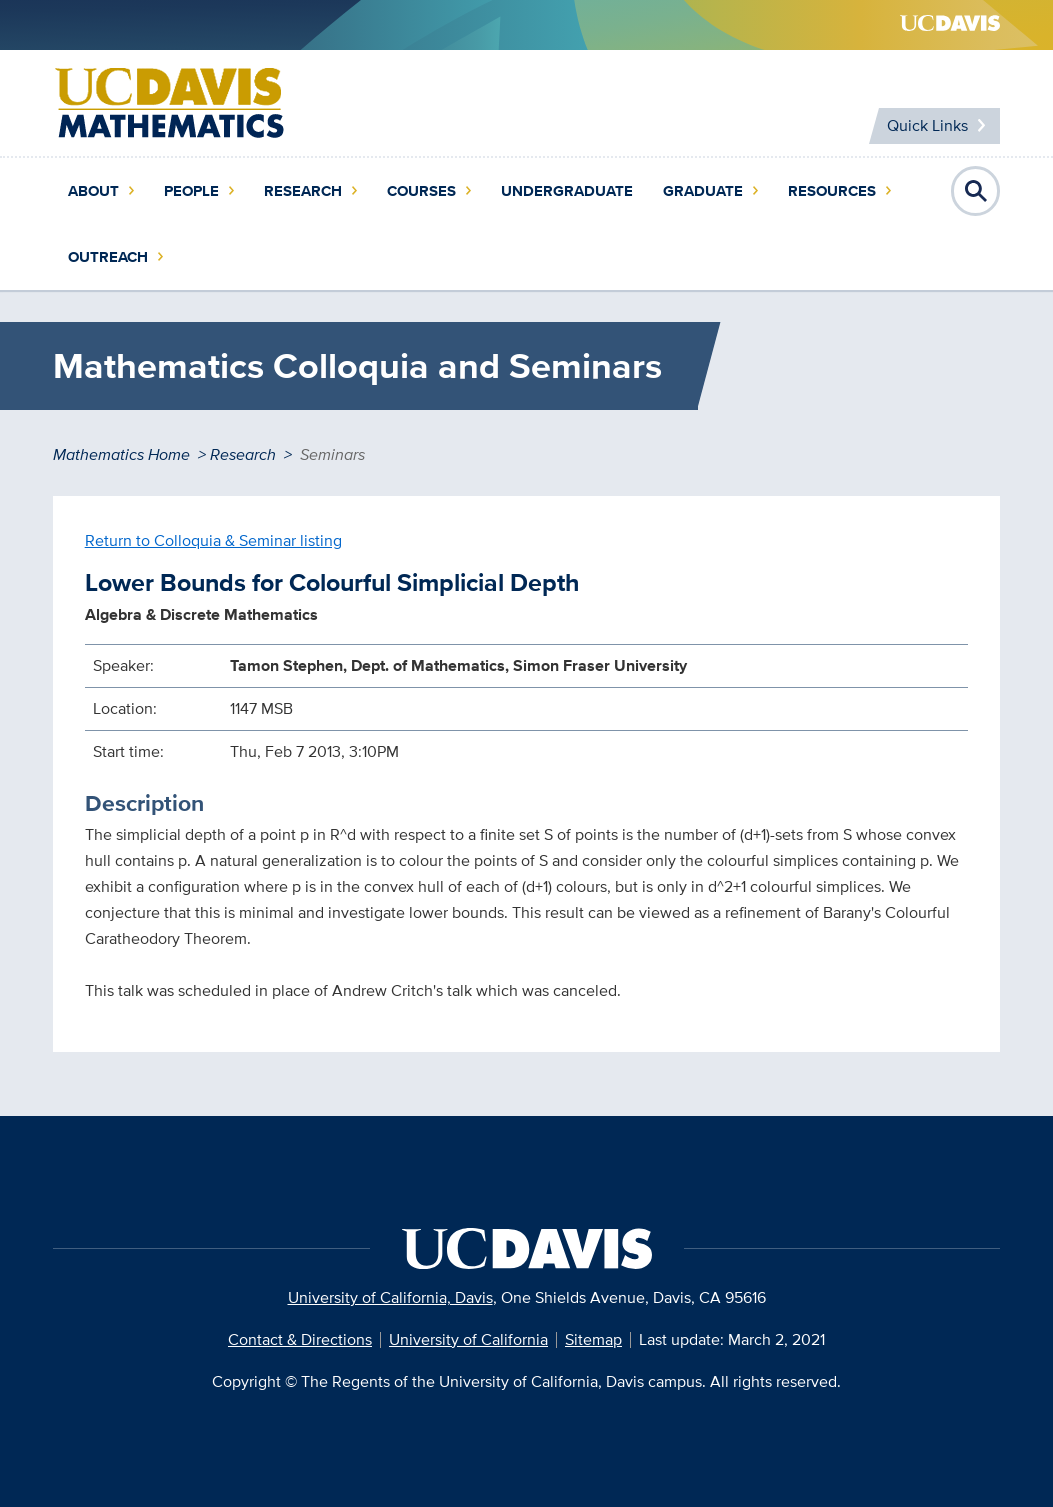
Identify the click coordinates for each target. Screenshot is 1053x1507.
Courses (421, 191)
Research (303, 191)
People (191, 191)
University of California (468, 1339)
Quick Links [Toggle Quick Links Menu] (927, 125)
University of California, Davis (390, 1297)
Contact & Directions (300, 1339)
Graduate (703, 191)
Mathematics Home (121, 454)
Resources (832, 191)
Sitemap (593, 1339)
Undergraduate (567, 191)
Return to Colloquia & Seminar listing (213, 540)
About (93, 191)
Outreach (108, 257)
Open (976, 191)
